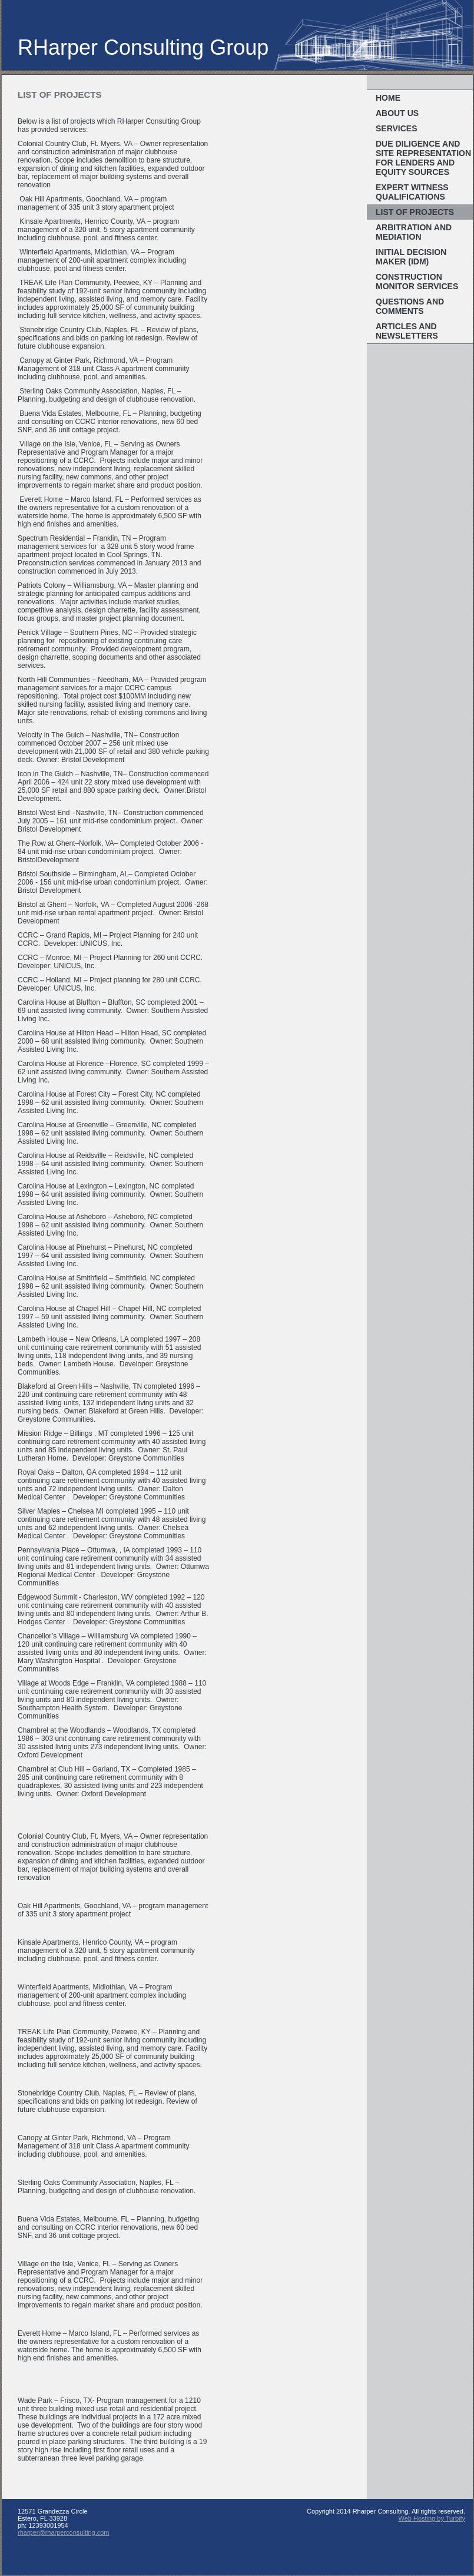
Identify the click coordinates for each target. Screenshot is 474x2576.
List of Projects (415, 212)
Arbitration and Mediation (414, 232)
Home (388, 97)
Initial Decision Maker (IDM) (411, 256)
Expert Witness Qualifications (412, 192)
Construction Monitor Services (417, 281)
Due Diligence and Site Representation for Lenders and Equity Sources (423, 158)
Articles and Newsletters (407, 331)
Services (396, 128)
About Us (397, 113)
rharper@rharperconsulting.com (64, 2532)
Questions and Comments (410, 306)
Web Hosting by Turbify (431, 2518)
